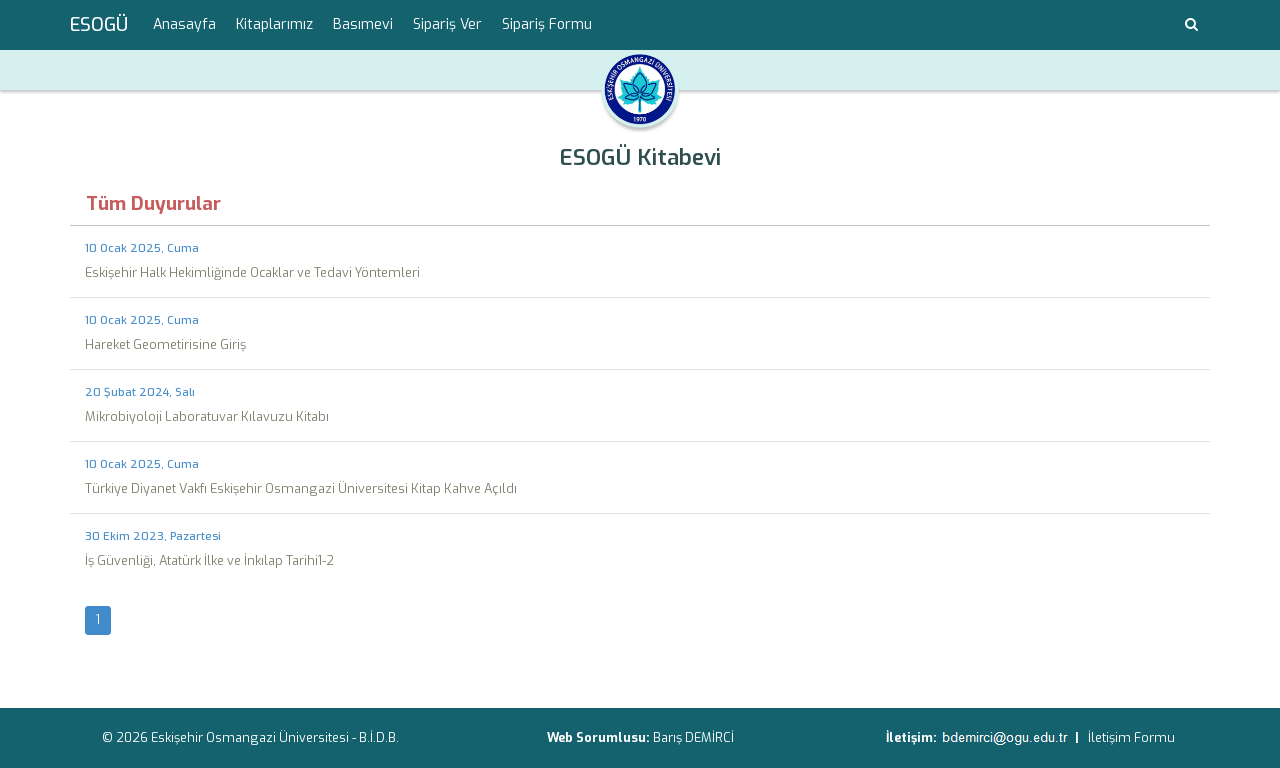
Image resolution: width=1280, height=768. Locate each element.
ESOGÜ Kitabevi (640, 157)
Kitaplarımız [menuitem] (274, 24)
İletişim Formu (1131, 737)
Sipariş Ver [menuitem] (447, 24)
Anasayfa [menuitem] (184, 24)
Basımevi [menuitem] (363, 24)
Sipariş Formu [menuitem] (547, 24)
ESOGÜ (99, 25)
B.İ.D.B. (379, 737)
